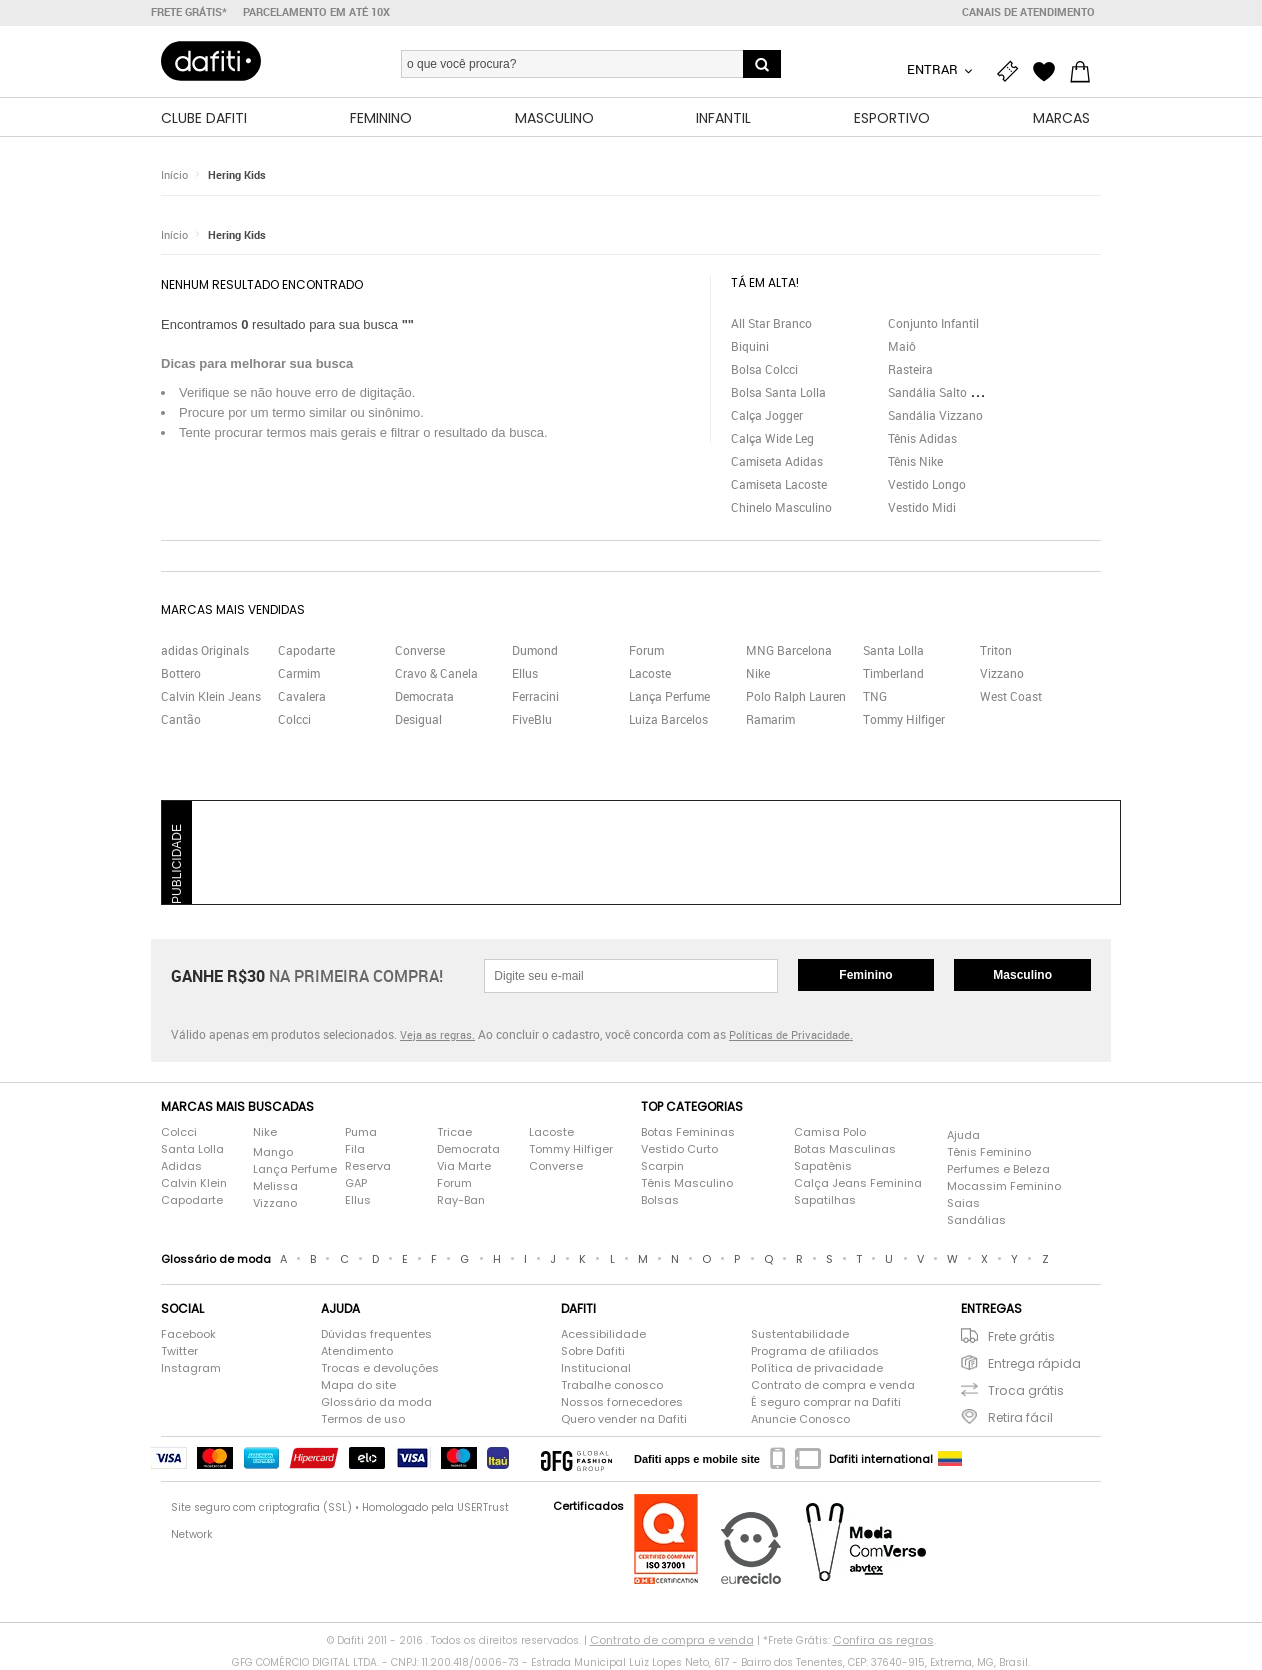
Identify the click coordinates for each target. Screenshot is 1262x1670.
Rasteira (910, 369)
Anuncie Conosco (800, 1419)
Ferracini (535, 696)
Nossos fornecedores (622, 1402)
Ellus (525, 673)
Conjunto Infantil (933, 323)
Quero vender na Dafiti (624, 1419)
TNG (875, 696)
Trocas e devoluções (380, 1368)
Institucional (596, 1368)
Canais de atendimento (1028, 12)
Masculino (1022, 975)
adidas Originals (205, 650)
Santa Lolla (893, 650)
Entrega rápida (1034, 1363)
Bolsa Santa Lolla (778, 392)
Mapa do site (358, 1385)
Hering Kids (237, 174)
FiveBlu (532, 719)
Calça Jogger (767, 415)
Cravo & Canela (436, 673)
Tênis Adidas (922, 438)
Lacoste (650, 673)
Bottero (181, 673)
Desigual (418, 719)
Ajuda (963, 1135)
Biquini (750, 346)
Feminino (865, 975)
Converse (420, 650)
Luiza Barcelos (668, 719)
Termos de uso (363, 1419)
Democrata (424, 696)
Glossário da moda (376, 1402)
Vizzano (1002, 673)
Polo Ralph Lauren (796, 696)
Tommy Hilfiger (904, 719)
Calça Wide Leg (772, 438)
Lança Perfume (669, 696)
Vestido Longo (927, 484)
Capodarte (306, 650)
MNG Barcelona (789, 650)
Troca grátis (1026, 1390)
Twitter (179, 1351)
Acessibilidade (603, 1334)
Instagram (191, 1368)
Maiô (902, 346)
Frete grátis (1021, 1336)
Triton (996, 650)
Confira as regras (883, 1640)
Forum (646, 650)
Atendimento (357, 1351)
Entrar (934, 69)
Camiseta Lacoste (779, 484)
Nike (758, 673)
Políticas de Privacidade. (791, 1034)
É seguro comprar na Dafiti (826, 1402)
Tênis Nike (915, 461)
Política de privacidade (817, 1368)
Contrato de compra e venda (833, 1385)
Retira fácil (1020, 1417)
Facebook (188, 1334)
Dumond (535, 650)
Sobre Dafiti (593, 1351)
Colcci (294, 719)
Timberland (893, 673)
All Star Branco (771, 323)
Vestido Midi (922, 507)
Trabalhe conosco (612, 1385)
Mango (273, 1152)
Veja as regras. (437, 1034)
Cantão (181, 719)
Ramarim (770, 719)
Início (174, 174)
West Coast (1011, 696)
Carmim (299, 673)
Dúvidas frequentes (376, 1334)
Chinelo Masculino (781, 507)
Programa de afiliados (815, 1351)
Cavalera (302, 696)
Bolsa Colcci (764, 369)
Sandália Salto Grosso (948, 392)
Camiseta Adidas (777, 461)
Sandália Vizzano (935, 415)
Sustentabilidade (800, 1334)
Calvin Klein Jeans (211, 696)
